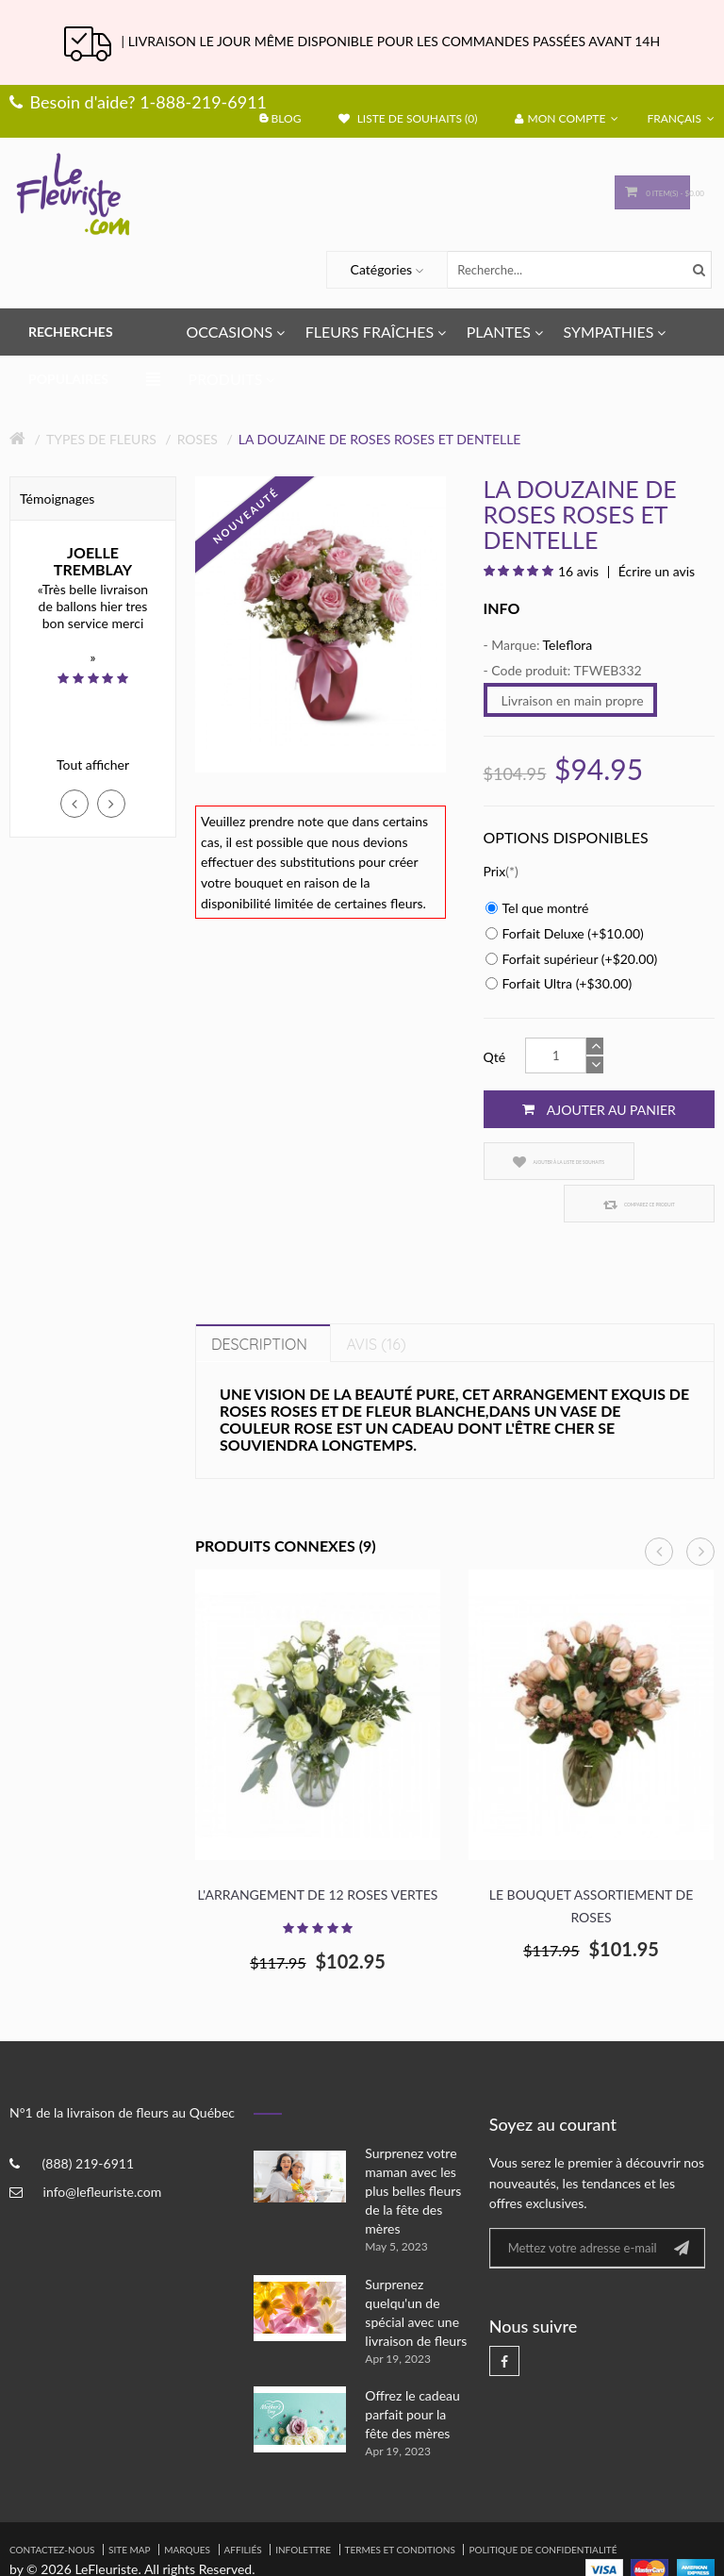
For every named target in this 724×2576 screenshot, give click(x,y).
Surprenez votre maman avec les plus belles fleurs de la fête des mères (413, 2148)
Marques (187, 2507)
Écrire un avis (655, 571)
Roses (197, 439)
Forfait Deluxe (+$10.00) (564, 933)
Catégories (382, 269)
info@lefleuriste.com (102, 2149)
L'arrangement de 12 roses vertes (318, 1852)
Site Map (129, 2507)
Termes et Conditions (400, 2507)
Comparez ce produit (657, 1161)
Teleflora (568, 645)
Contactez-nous (51, 2507)
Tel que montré (537, 908)
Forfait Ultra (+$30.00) (559, 983)
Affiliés (243, 2507)
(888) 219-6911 (88, 2121)
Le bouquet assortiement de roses (591, 1863)
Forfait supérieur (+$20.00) (571, 959)
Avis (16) (375, 1301)
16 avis (578, 571)
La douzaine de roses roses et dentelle (380, 439)
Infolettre (303, 2507)
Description (259, 1301)
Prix (495, 871)
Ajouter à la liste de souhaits (535, 1161)
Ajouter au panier (599, 1109)
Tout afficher (93, 764)
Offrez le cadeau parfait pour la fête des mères (412, 2372)
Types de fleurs (101, 439)
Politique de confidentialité (543, 2507)
